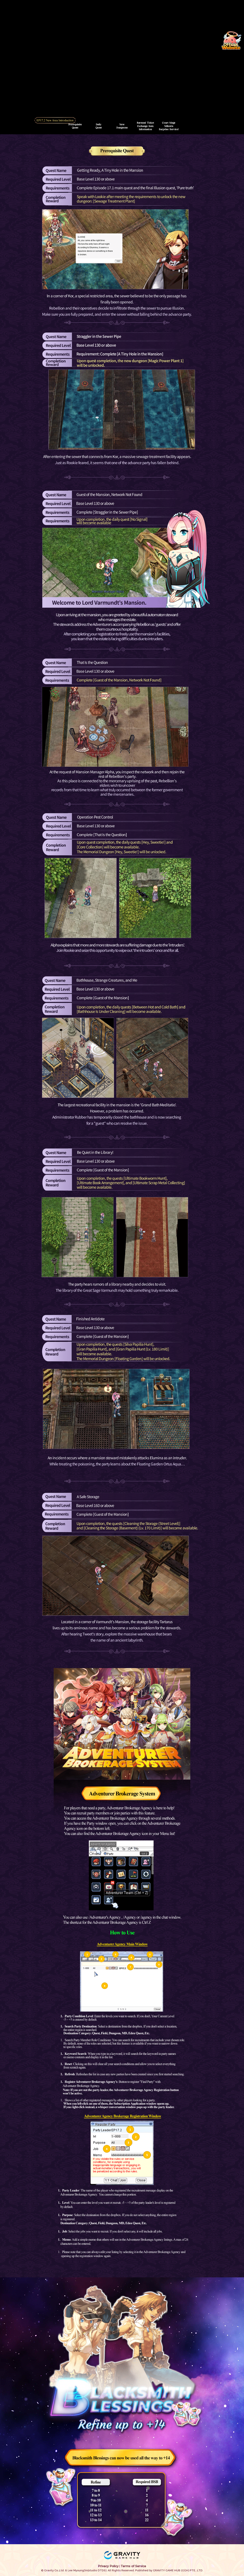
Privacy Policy (108, 2566)
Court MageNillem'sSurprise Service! (169, 126)
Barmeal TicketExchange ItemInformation (145, 126)
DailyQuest (98, 126)
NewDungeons (122, 126)
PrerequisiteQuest (75, 126)
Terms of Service (133, 2566)
